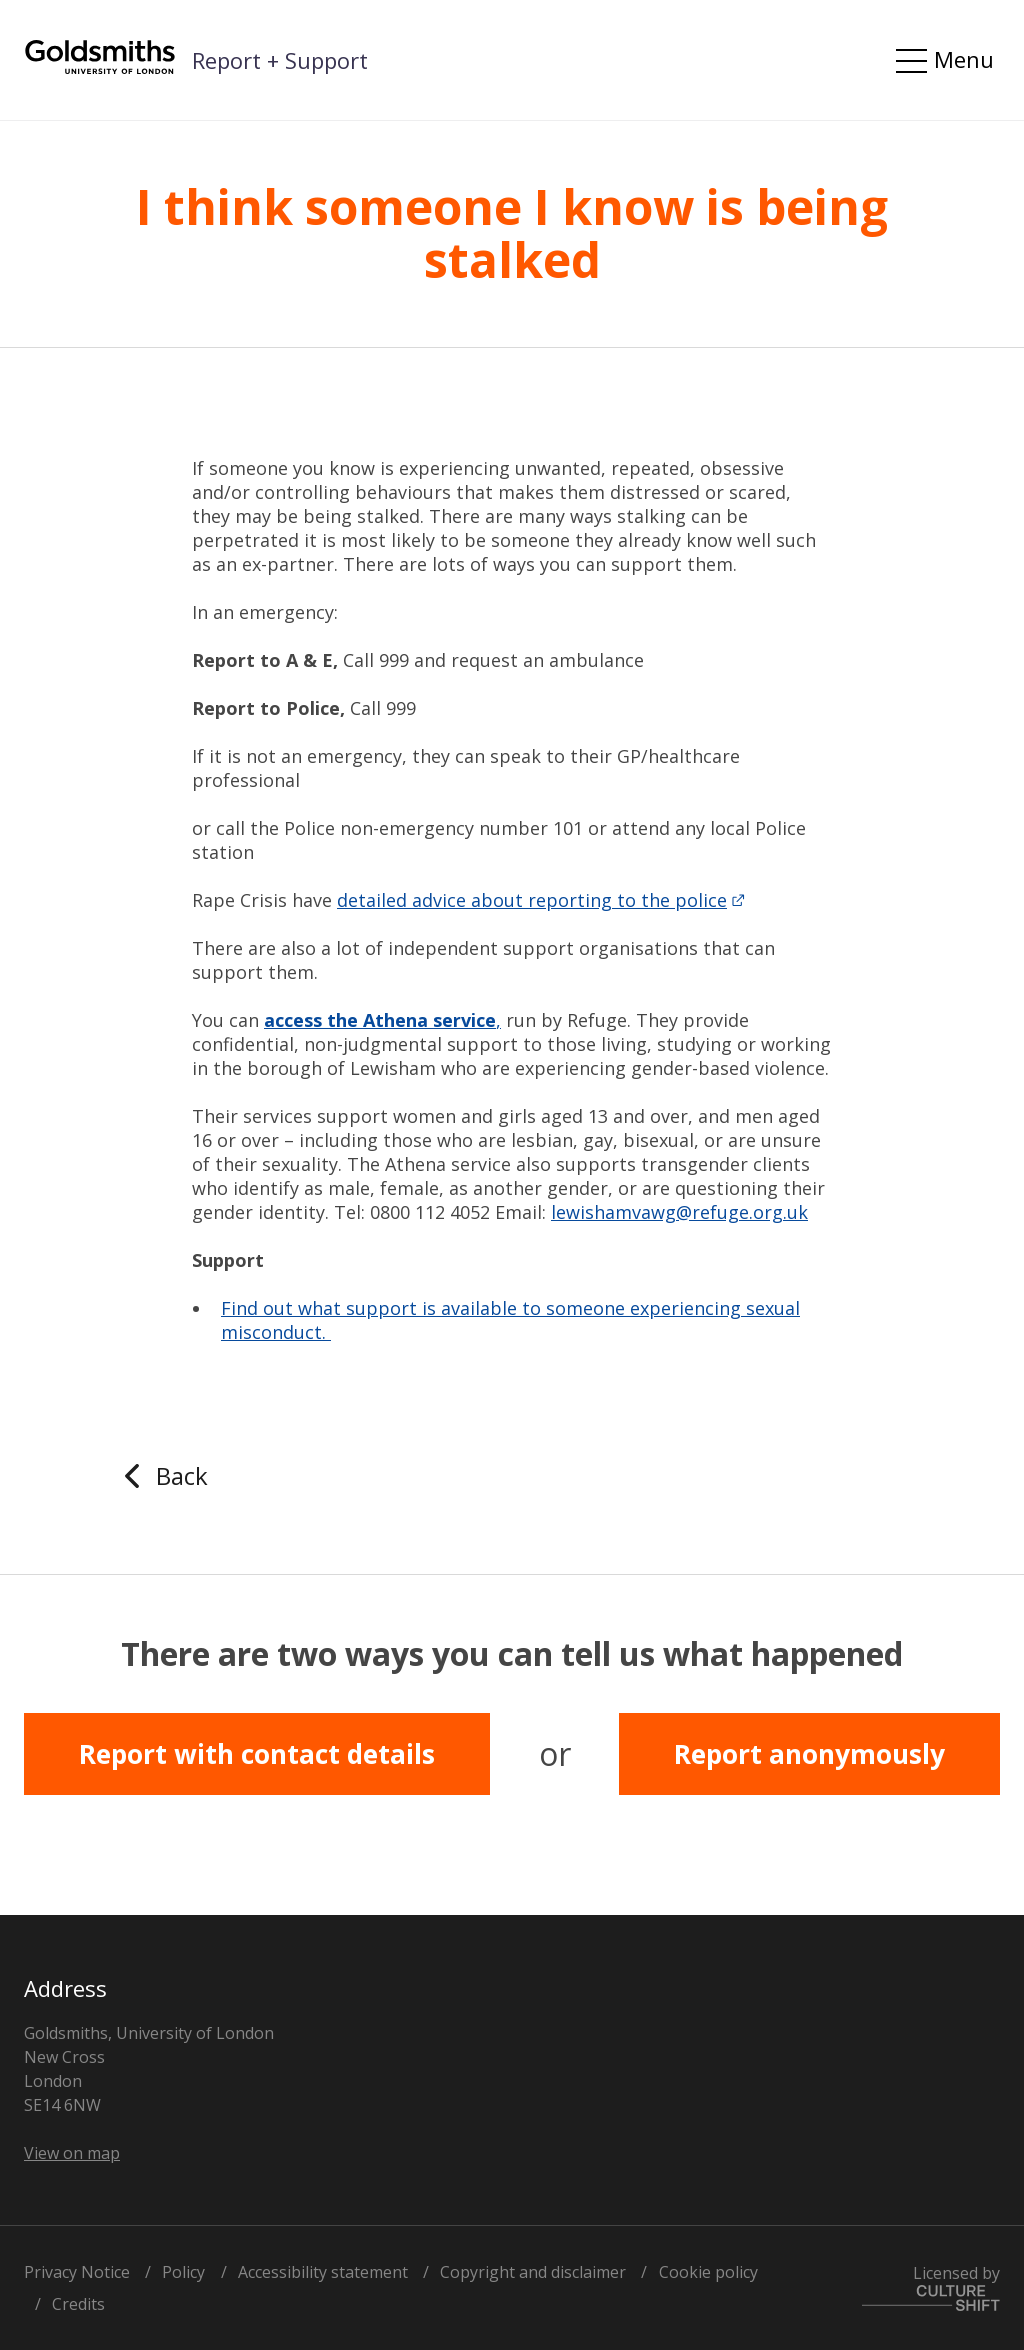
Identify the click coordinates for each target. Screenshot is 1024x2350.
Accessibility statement (323, 2272)
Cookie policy (708, 2272)
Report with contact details (257, 1754)
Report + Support (280, 60)
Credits (78, 2304)
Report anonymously (809, 1754)
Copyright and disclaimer (533, 2272)
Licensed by (931, 2286)
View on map (72, 2153)
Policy (183, 2272)
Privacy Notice (77, 2272)
